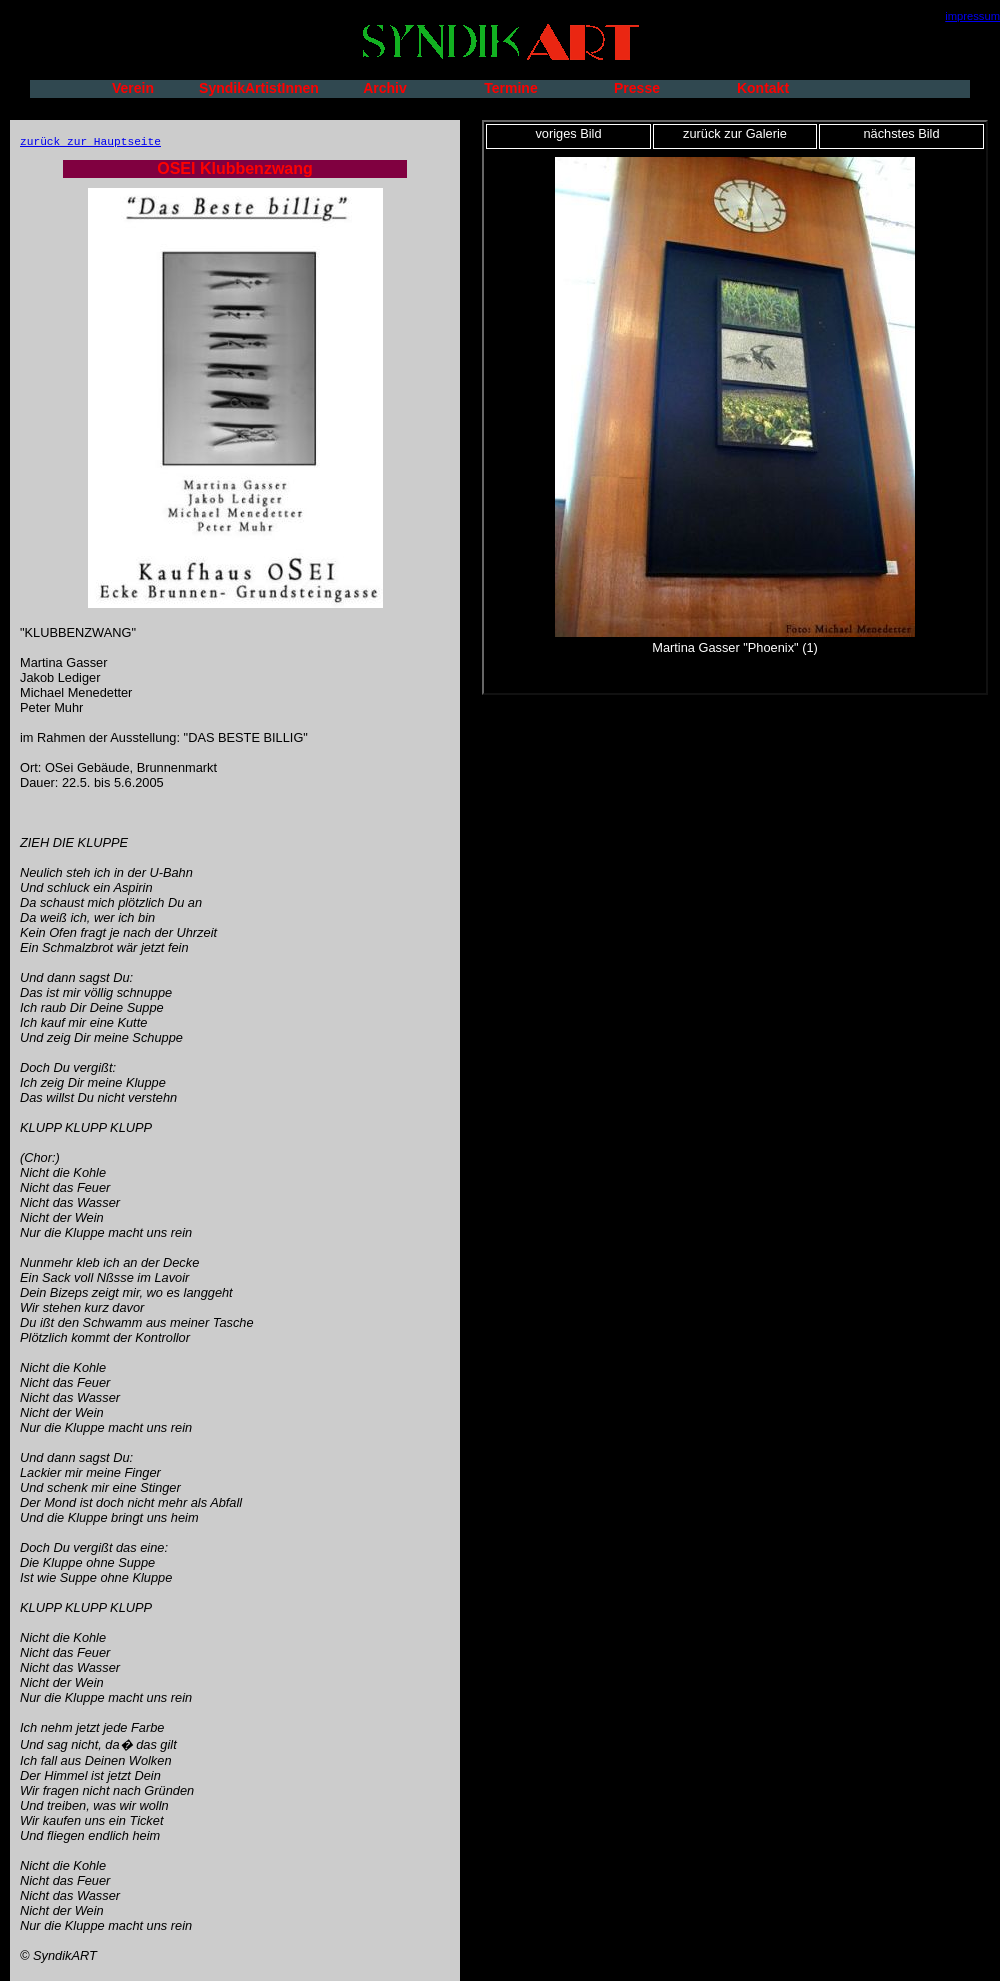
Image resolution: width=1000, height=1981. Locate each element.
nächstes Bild (901, 133)
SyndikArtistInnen (259, 88)
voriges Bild (568, 133)
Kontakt (763, 88)
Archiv (385, 88)
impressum (972, 16)
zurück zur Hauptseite (90, 142)
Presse (637, 88)
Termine (510, 88)
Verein (133, 88)
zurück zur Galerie (735, 133)
